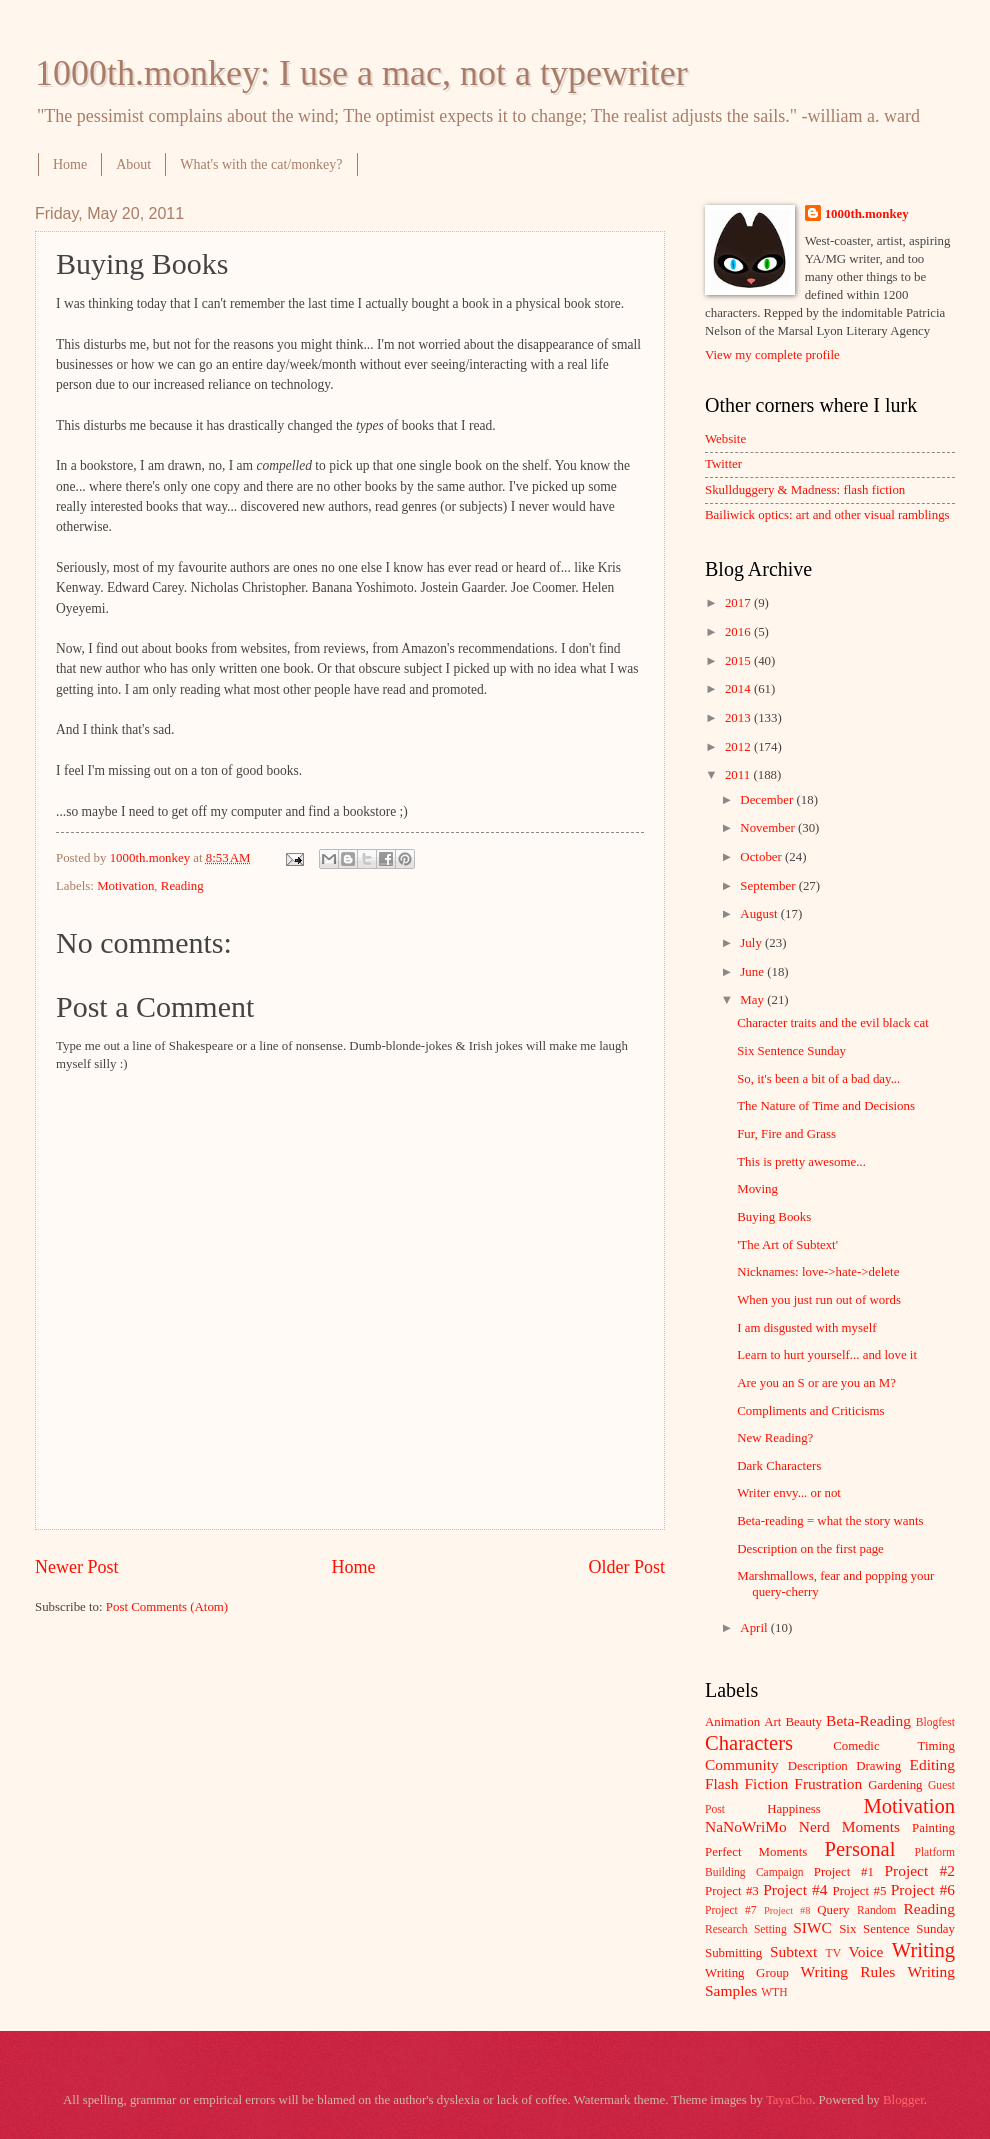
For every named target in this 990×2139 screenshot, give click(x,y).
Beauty (804, 1722)
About (133, 164)
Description (818, 1766)
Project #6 (923, 1889)
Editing (932, 1764)
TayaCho (789, 2100)
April (755, 1628)
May (753, 1000)
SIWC (812, 1927)
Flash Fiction (746, 1783)
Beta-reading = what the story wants (830, 1521)
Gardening (895, 1785)
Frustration (828, 1783)
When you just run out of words (819, 1300)
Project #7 (731, 1910)
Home (70, 164)
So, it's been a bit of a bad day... (818, 1079)
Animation (732, 1722)
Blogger (903, 2100)
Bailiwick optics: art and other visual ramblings (827, 515)
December (768, 800)
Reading (182, 886)
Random (876, 1910)
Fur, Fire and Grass (786, 1134)
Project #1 (844, 1872)
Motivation (125, 886)
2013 (739, 718)
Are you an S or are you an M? (816, 1383)
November (769, 828)
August (760, 914)
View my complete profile (772, 355)
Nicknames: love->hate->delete (818, 1272)
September (769, 886)
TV (833, 1953)
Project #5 (860, 1891)
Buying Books (774, 1217)
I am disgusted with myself (806, 1328)
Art (772, 1722)
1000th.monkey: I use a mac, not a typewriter (361, 73)
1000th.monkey (867, 214)
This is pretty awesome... (801, 1162)
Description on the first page (810, 1549)
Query (833, 1910)
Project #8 (787, 1910)
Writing (923, 1950)
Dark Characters (779, 1466)
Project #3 (732, 1891)
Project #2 (920, 1870)
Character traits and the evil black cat (833, 1023)
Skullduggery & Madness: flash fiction (805, 490)
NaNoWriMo (746, 1826)
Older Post (626, 1567)
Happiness (794, 1809)
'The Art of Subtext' (787, 1245)
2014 (739, 689)
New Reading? (775, 1438)
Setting (770, 1929)
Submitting (733, 1953)
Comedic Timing (894, 1746)
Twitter (723, 464)
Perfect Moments (756, 1852)
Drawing (878, 1766)
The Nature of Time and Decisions (826, 1106)
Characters (749, 1743)
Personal (859, 1849)
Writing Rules (848, 1971)
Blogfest (935, 1722)
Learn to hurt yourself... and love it (827, 1355)
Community (742, 1764)
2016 (739, 632)
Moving (757, 1189)
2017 (739, 603)
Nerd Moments (849, 1826)
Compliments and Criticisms (810, 1411)
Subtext (793, 1951)
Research (726, 1929)
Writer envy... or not (789, 1493)
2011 (739, 775)
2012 (739, 747)
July (752, 943)
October (762, 857)
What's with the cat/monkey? (261, 164)
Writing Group (747, 1973)
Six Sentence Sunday (791, 1051)
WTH (774, 1992)
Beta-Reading (868, 1720)
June (753, 972)
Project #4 (795, 1889)
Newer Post (77, 1567)
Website (725, 439)
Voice (866, 1951)
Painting (933, 1828)
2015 (739, 661)
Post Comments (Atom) (167, 1607)
